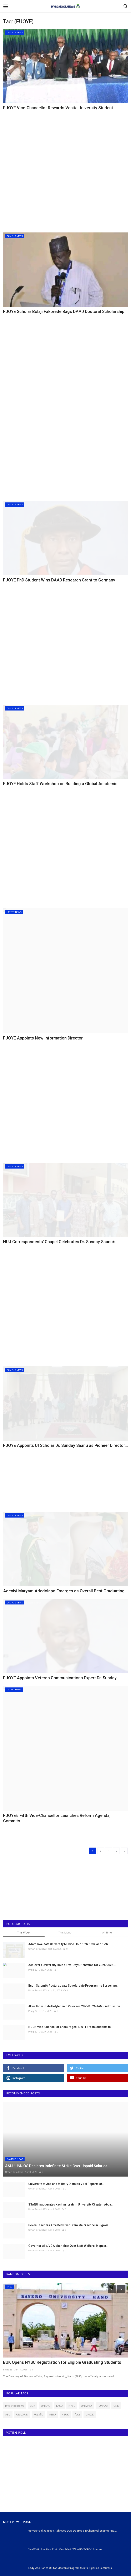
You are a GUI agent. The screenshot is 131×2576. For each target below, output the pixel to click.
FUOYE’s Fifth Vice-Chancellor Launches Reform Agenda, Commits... (56, 1717)
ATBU (52, 2313)
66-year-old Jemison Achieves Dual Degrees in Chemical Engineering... (72, 2429)
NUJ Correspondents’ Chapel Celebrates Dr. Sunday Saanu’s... (61, 1191)
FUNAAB (103, 2304)
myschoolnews (14, 2304)
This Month (65, 1831)
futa (77, 2313)
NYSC (72, 2304)
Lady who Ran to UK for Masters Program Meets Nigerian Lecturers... (71, 2466)
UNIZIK (90, 2313)
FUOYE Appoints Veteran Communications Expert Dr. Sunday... (61, 1627)
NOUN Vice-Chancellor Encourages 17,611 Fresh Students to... (70, 1925)
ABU (7, 2313)
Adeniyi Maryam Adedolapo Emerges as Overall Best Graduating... (65, 1540)
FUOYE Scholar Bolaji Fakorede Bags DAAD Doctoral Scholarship (63, 311)
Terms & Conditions (64, 2560)
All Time (107, 1831)
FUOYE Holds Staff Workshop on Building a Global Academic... (62, 783)
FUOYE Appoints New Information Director (43, 987)
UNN (116, 2304)
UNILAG (45, 2304)
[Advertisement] (65, 142)
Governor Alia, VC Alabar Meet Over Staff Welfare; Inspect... (68, 2144)
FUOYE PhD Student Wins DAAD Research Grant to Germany (59, 579)
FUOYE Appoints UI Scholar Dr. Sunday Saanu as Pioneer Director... (65, 1394)
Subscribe (118, 2523)
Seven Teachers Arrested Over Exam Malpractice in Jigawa (68, 2123)
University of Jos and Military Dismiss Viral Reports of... (66, 2082)
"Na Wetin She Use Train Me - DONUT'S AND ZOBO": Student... (66, 2448)
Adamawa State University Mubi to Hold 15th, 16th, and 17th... (69, 1843)
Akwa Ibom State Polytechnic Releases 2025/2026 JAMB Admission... (75, 1905)
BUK (32, 2304)
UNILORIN (22, 2313)
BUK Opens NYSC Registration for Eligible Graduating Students (62, 2261)
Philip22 (32, 1868)
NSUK (65, 2313)
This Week (23, 1831)
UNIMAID (86, 2304)
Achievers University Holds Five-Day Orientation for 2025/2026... (72, 1863)
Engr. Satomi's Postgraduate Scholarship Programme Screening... (73, 1884)
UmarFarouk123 (37, 1847)
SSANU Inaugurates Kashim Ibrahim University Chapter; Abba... (71, 2103)
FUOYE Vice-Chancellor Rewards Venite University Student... (59, 107)
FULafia (38, 2313)
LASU (59, 2304)
